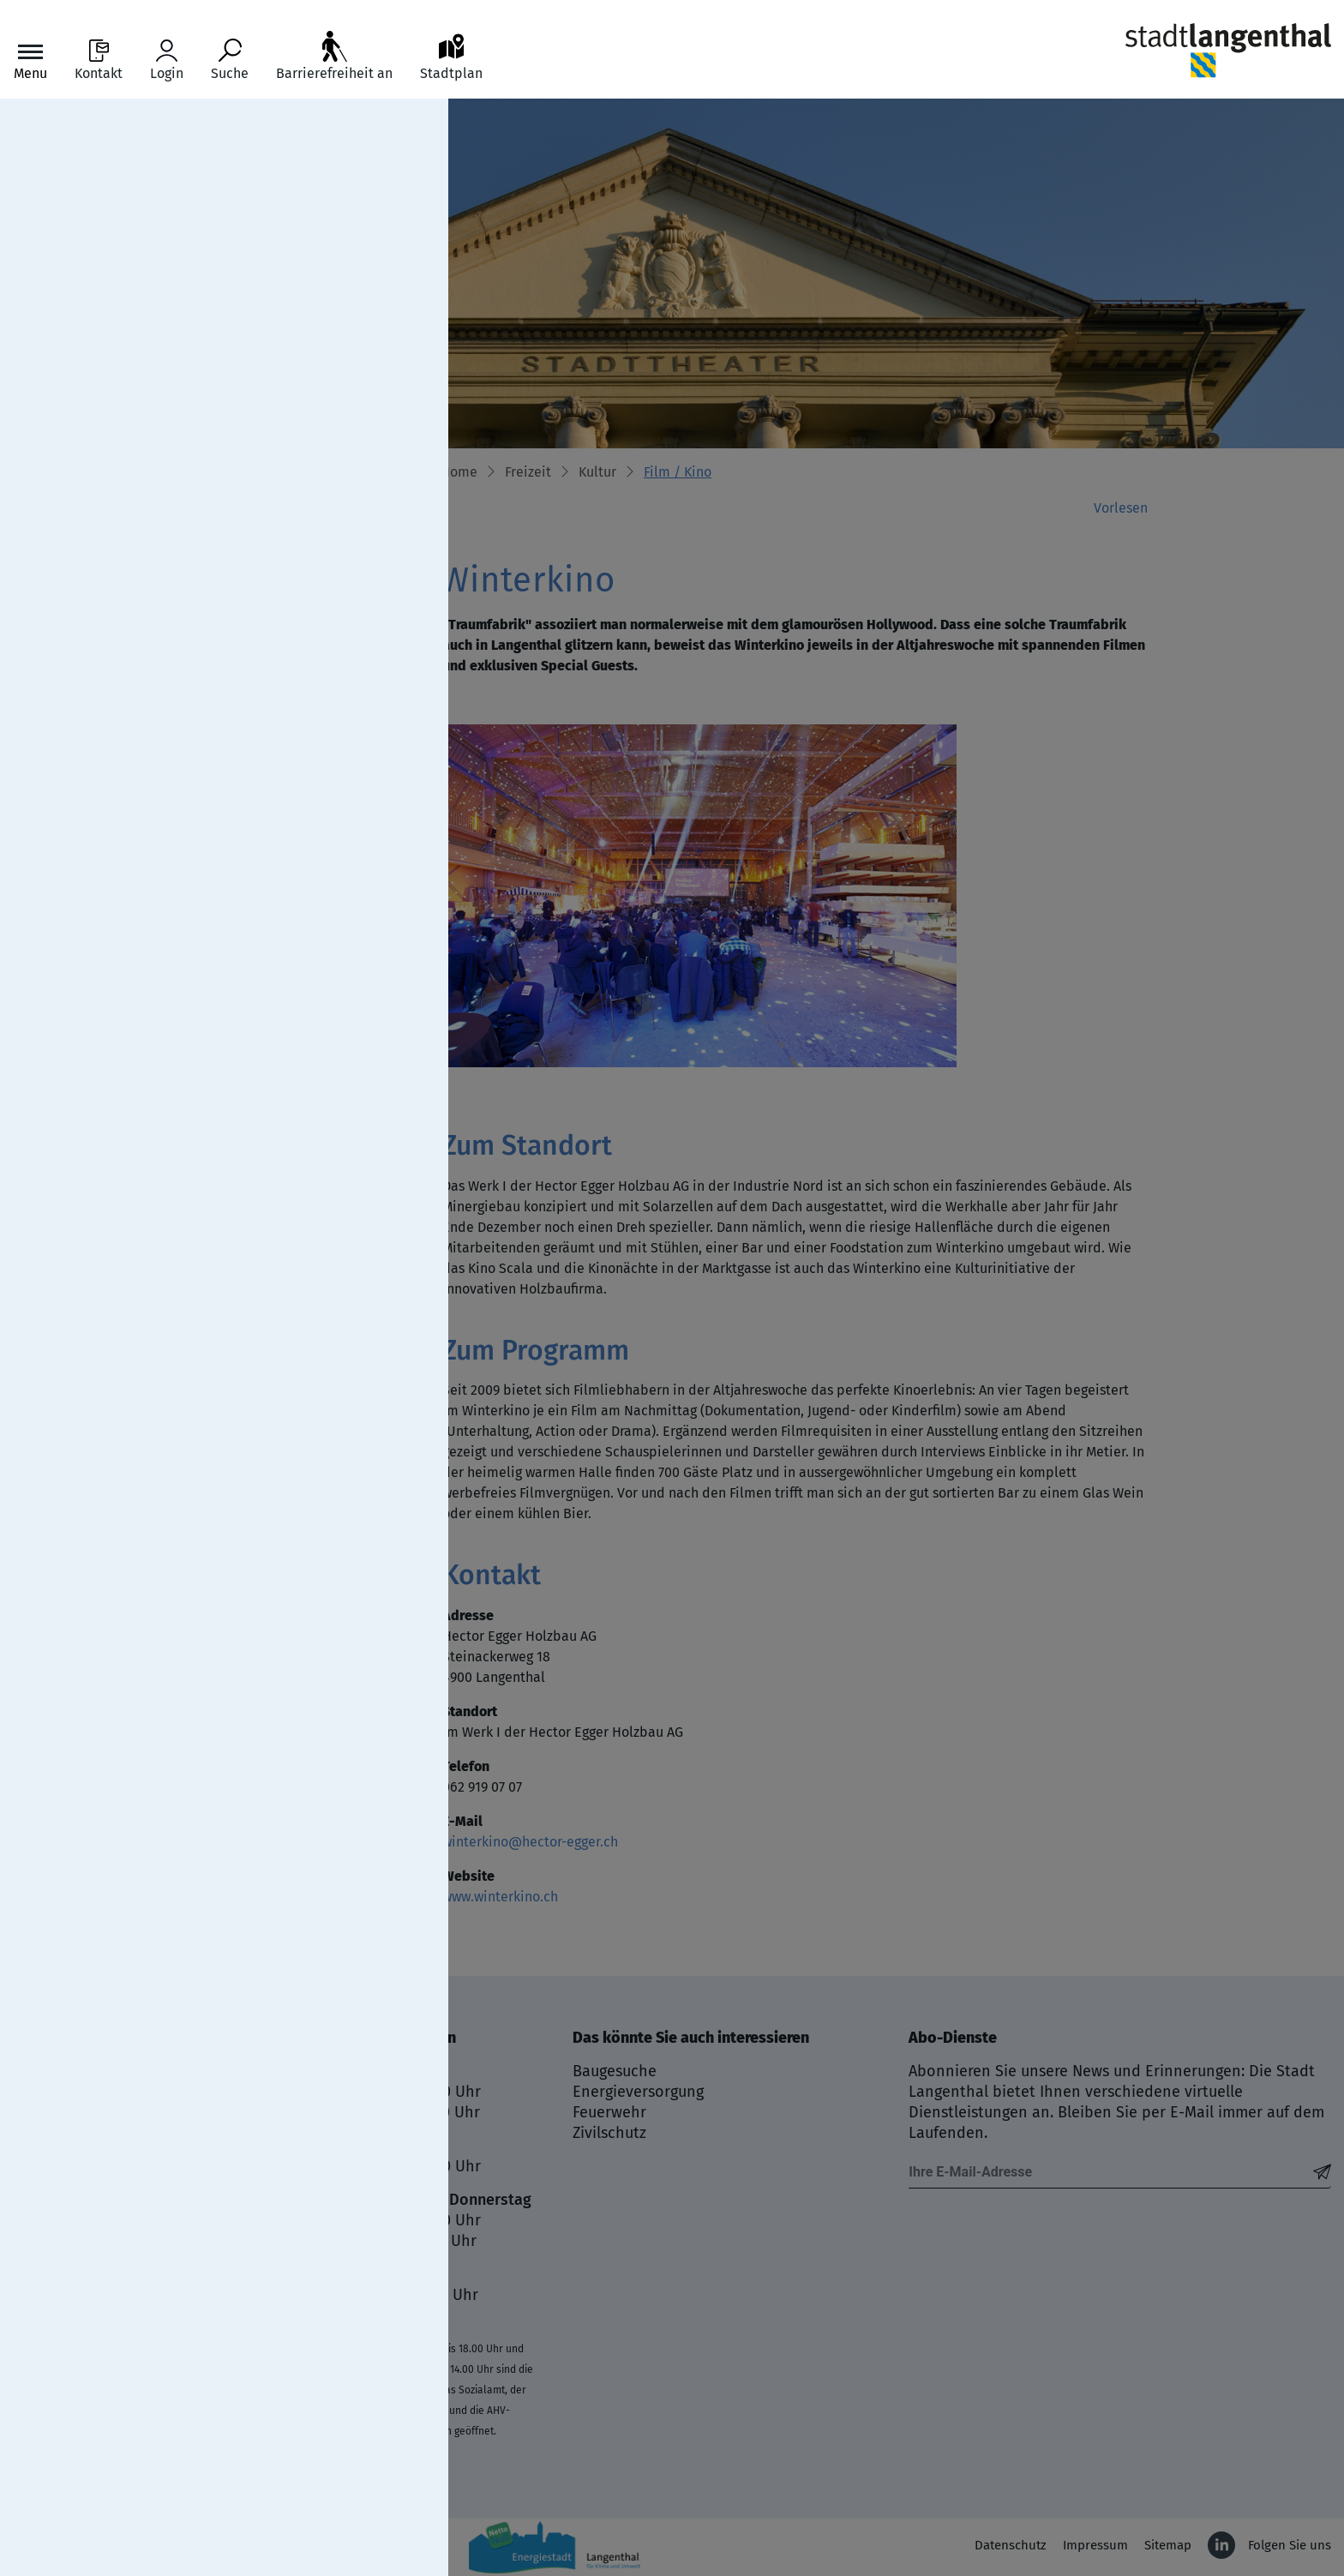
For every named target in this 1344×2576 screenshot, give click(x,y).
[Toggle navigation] (30, 60)
